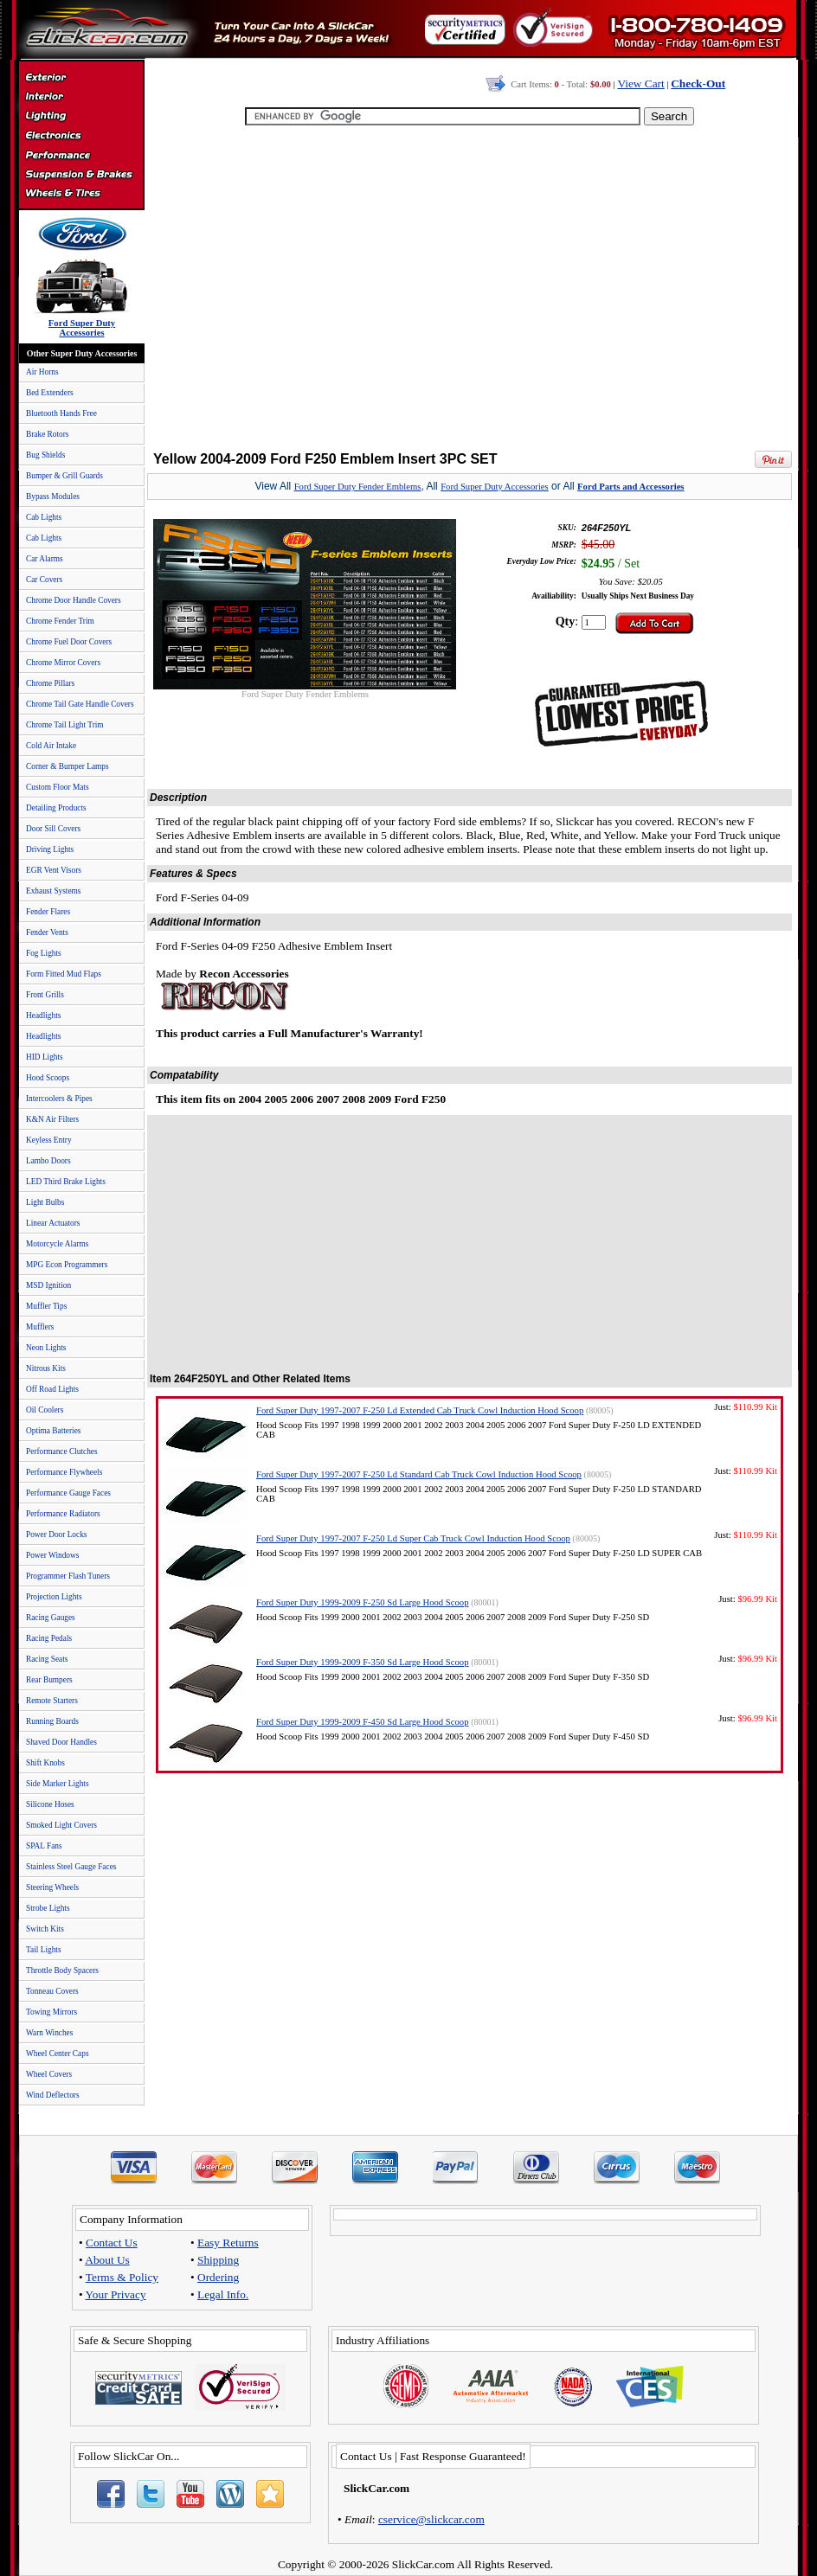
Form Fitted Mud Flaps (63, 974)
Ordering (218, 2277)
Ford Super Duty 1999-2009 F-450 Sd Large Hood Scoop (362, 1722)
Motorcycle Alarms (57, 1244)
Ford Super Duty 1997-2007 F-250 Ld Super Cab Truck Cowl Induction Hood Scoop (413, 1538)
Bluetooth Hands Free (61, 413)
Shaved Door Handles (61, 1742)
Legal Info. (222, 2294)
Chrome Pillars (50, 683)
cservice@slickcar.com (431, 2519)
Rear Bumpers (49, 1680)
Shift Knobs (45, 1763)
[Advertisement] (466, 290)
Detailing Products (56, 808)
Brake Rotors (47, 434)
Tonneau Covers (52, 1991)
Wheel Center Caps (57, 2053)
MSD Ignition (48, 1285)
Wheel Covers (49, 2074)
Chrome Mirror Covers (63, 662)
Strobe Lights (48, 1908)
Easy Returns (228, 2242)
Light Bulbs (45, 1202)
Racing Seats (47, 1659)
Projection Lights (54, 1596)
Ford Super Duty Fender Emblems (357, 486)
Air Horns (42, 372)
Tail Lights (43, 1949)
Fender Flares (48, 911)
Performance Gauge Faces (68, 1493)
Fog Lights (43, 953)
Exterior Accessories (81, 79)
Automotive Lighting (81, 117)
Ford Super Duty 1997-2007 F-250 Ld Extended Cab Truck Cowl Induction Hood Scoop (419, 1410)
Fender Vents (47, 932)
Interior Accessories (81, 98)
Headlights (43, 1015)
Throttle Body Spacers (62, 1970)
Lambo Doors (48, 1161)
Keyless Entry (49, 1140)
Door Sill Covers (53, 828)
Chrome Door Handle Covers (73, 600)
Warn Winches (49, 2032)
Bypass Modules (53, 496)
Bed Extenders (50, 392)
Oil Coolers (44, 1410)
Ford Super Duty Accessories (495, 486)
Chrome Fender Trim (60, 621)
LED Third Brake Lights (66, 1181)
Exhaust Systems (53, 891)
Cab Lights (43, 517)
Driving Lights (50, 849)
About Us (107, 2259)
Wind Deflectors (53, 2095)
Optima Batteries (53, 1430)
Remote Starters (52, 1700)
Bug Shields (45, 455)
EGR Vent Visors (53, 870)
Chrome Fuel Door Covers (69, 642)
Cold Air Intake (51, 745)
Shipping (218, 2259)
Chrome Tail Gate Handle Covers (80, 704)
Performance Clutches (62, 1451)
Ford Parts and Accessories (630, 486)
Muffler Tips (46, 1306)
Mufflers (40, 1327)
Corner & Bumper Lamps (67, 766)
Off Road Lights (52, 1389)
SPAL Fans (44, 1846)
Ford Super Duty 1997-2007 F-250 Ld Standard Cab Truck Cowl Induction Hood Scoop (419, 1474)
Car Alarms (44, 558)
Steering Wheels (52, 1887)
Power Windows (52, 1555)
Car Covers (44, 579)
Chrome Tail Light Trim (65, 725)
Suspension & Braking (81, 174)
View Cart (640, 83)
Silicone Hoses (50, 1804)
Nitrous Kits (46, 1368)
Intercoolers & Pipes (59, 1098)
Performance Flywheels (64, 1472)
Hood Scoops (47, 1077)
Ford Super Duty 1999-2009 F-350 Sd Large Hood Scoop (362, 1662)
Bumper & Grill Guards (64, 475)
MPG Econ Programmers (66, 1264)
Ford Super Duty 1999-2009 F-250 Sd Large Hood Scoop (362, 1602)
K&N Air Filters (52, 1119)
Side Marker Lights (57, 1783)
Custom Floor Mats (57, 787)
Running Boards (52, 1721)
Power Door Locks (56, 1534)
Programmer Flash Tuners (68, 1576)
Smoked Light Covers (61, 1825)
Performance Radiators (63, 1513)
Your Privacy (116, 2294)
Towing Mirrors (51, 2012)
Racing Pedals (49, 1638)
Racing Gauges (50, 1617)
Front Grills (45, 994)
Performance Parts (81, 155)
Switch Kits (45, 1929)
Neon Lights (46, 1347)
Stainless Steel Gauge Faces (71, 1866)
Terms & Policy (122, 2277)
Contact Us (112, 2242)
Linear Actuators (53, 1223)
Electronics (81, 136)
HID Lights (44, 1057)
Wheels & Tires (81, 193)
